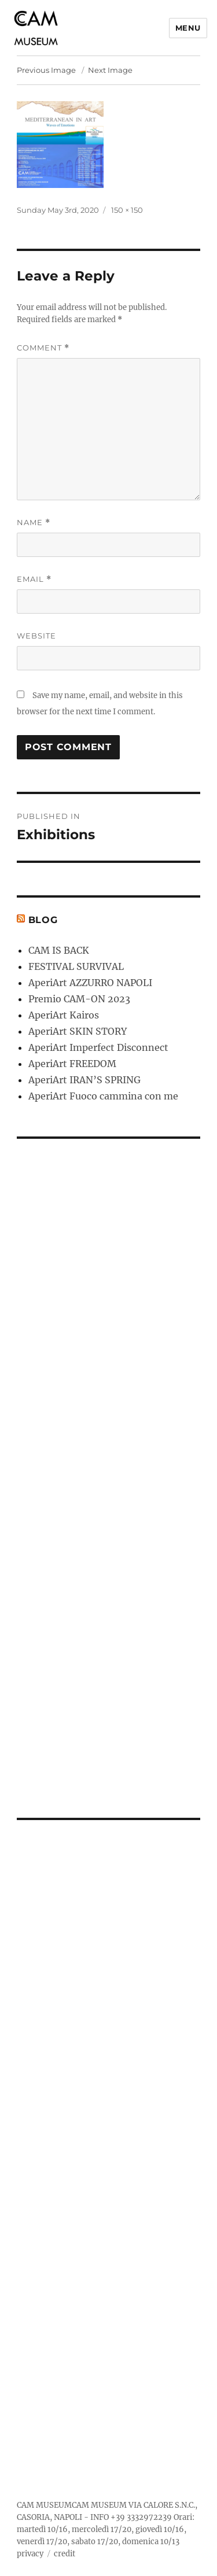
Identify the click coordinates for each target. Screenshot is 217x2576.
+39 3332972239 (141, 2517)
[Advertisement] (111, 1471)
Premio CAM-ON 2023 (79, 999)
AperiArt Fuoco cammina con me (103, 1096)
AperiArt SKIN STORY (77, 1031)
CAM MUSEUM (44, 2505)
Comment (43, 348)
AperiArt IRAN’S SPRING (84, 1080)
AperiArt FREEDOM (72, 1063)
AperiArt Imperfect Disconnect (98, 1047)
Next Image (110, 70)
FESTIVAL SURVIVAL (76, 966)
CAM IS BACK (58, 950)
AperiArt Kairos (63, 1015)
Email (34, 579)
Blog (43, 919)
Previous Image (46, 70)
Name (33, 522)
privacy (30, 2554)
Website (36, 635)
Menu (188, 27)
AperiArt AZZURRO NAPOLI (90, 982)
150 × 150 (127, 210)
